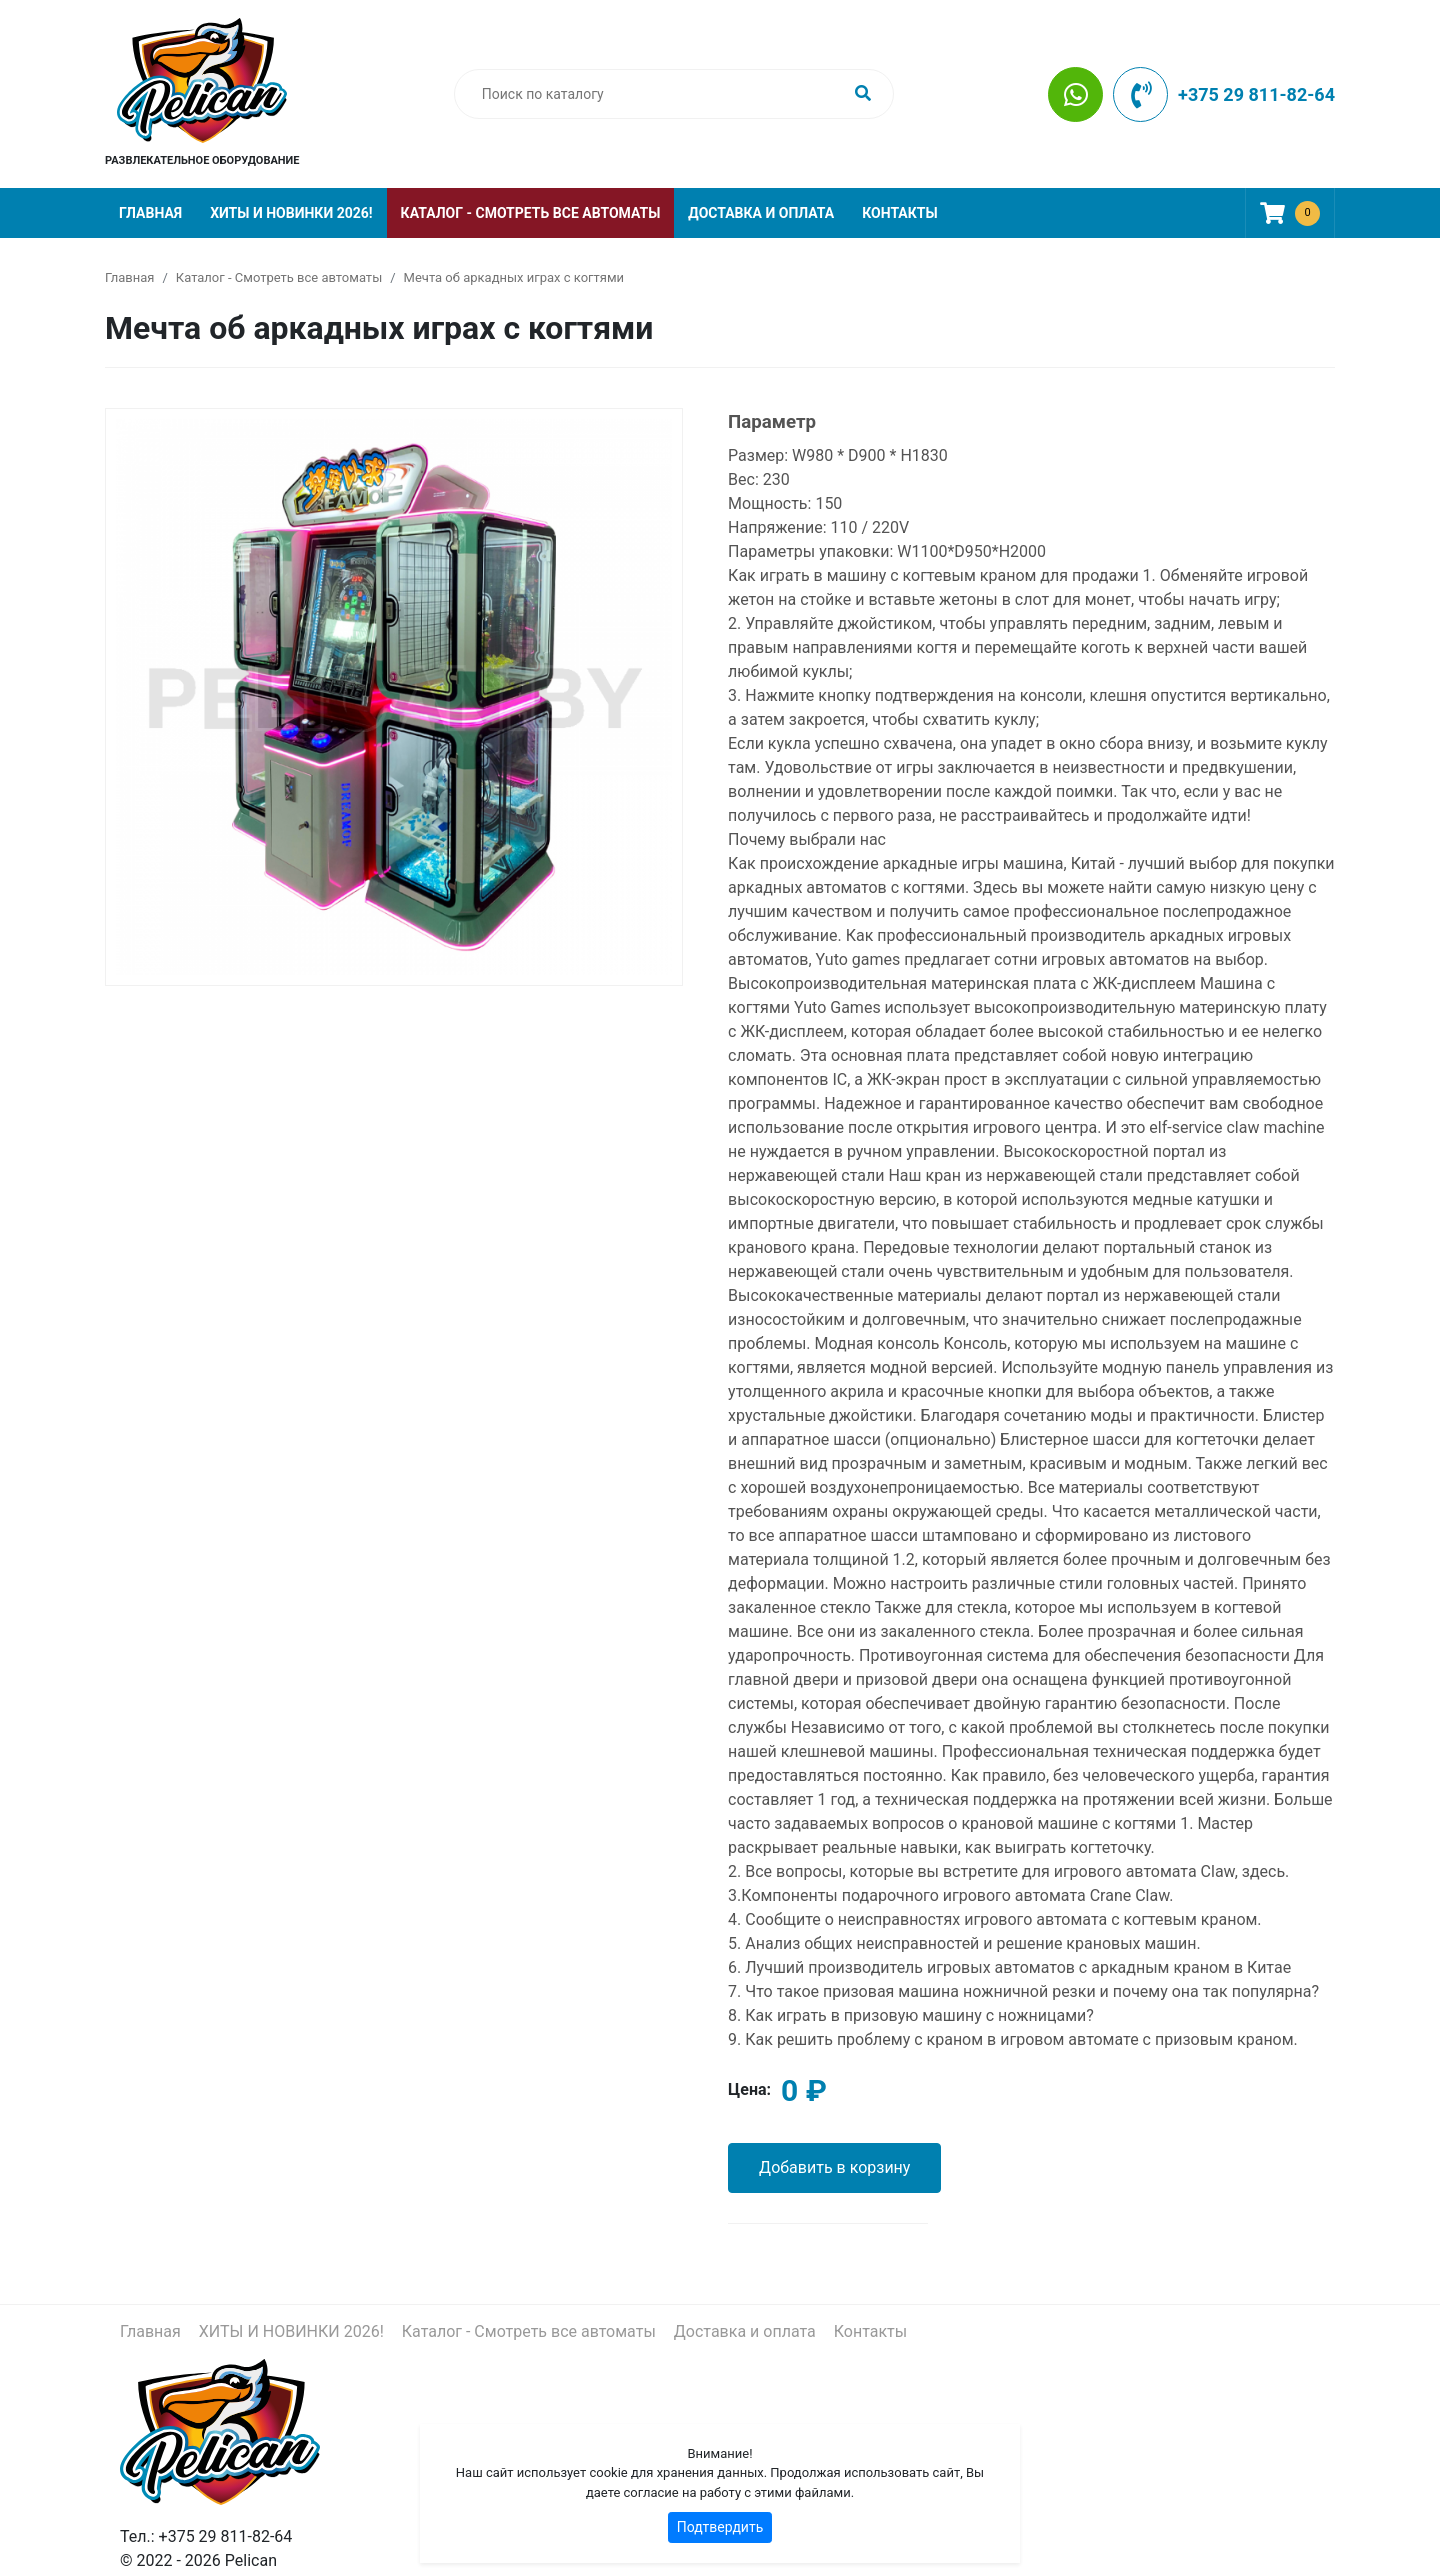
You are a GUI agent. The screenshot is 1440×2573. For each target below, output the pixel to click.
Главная (150, 213)
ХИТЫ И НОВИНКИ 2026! (291, 213)
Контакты (899, 213)
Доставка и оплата (761, 213)
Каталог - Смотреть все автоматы (531, 213)
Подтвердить (720, 2527)
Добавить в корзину (834, 2167)
